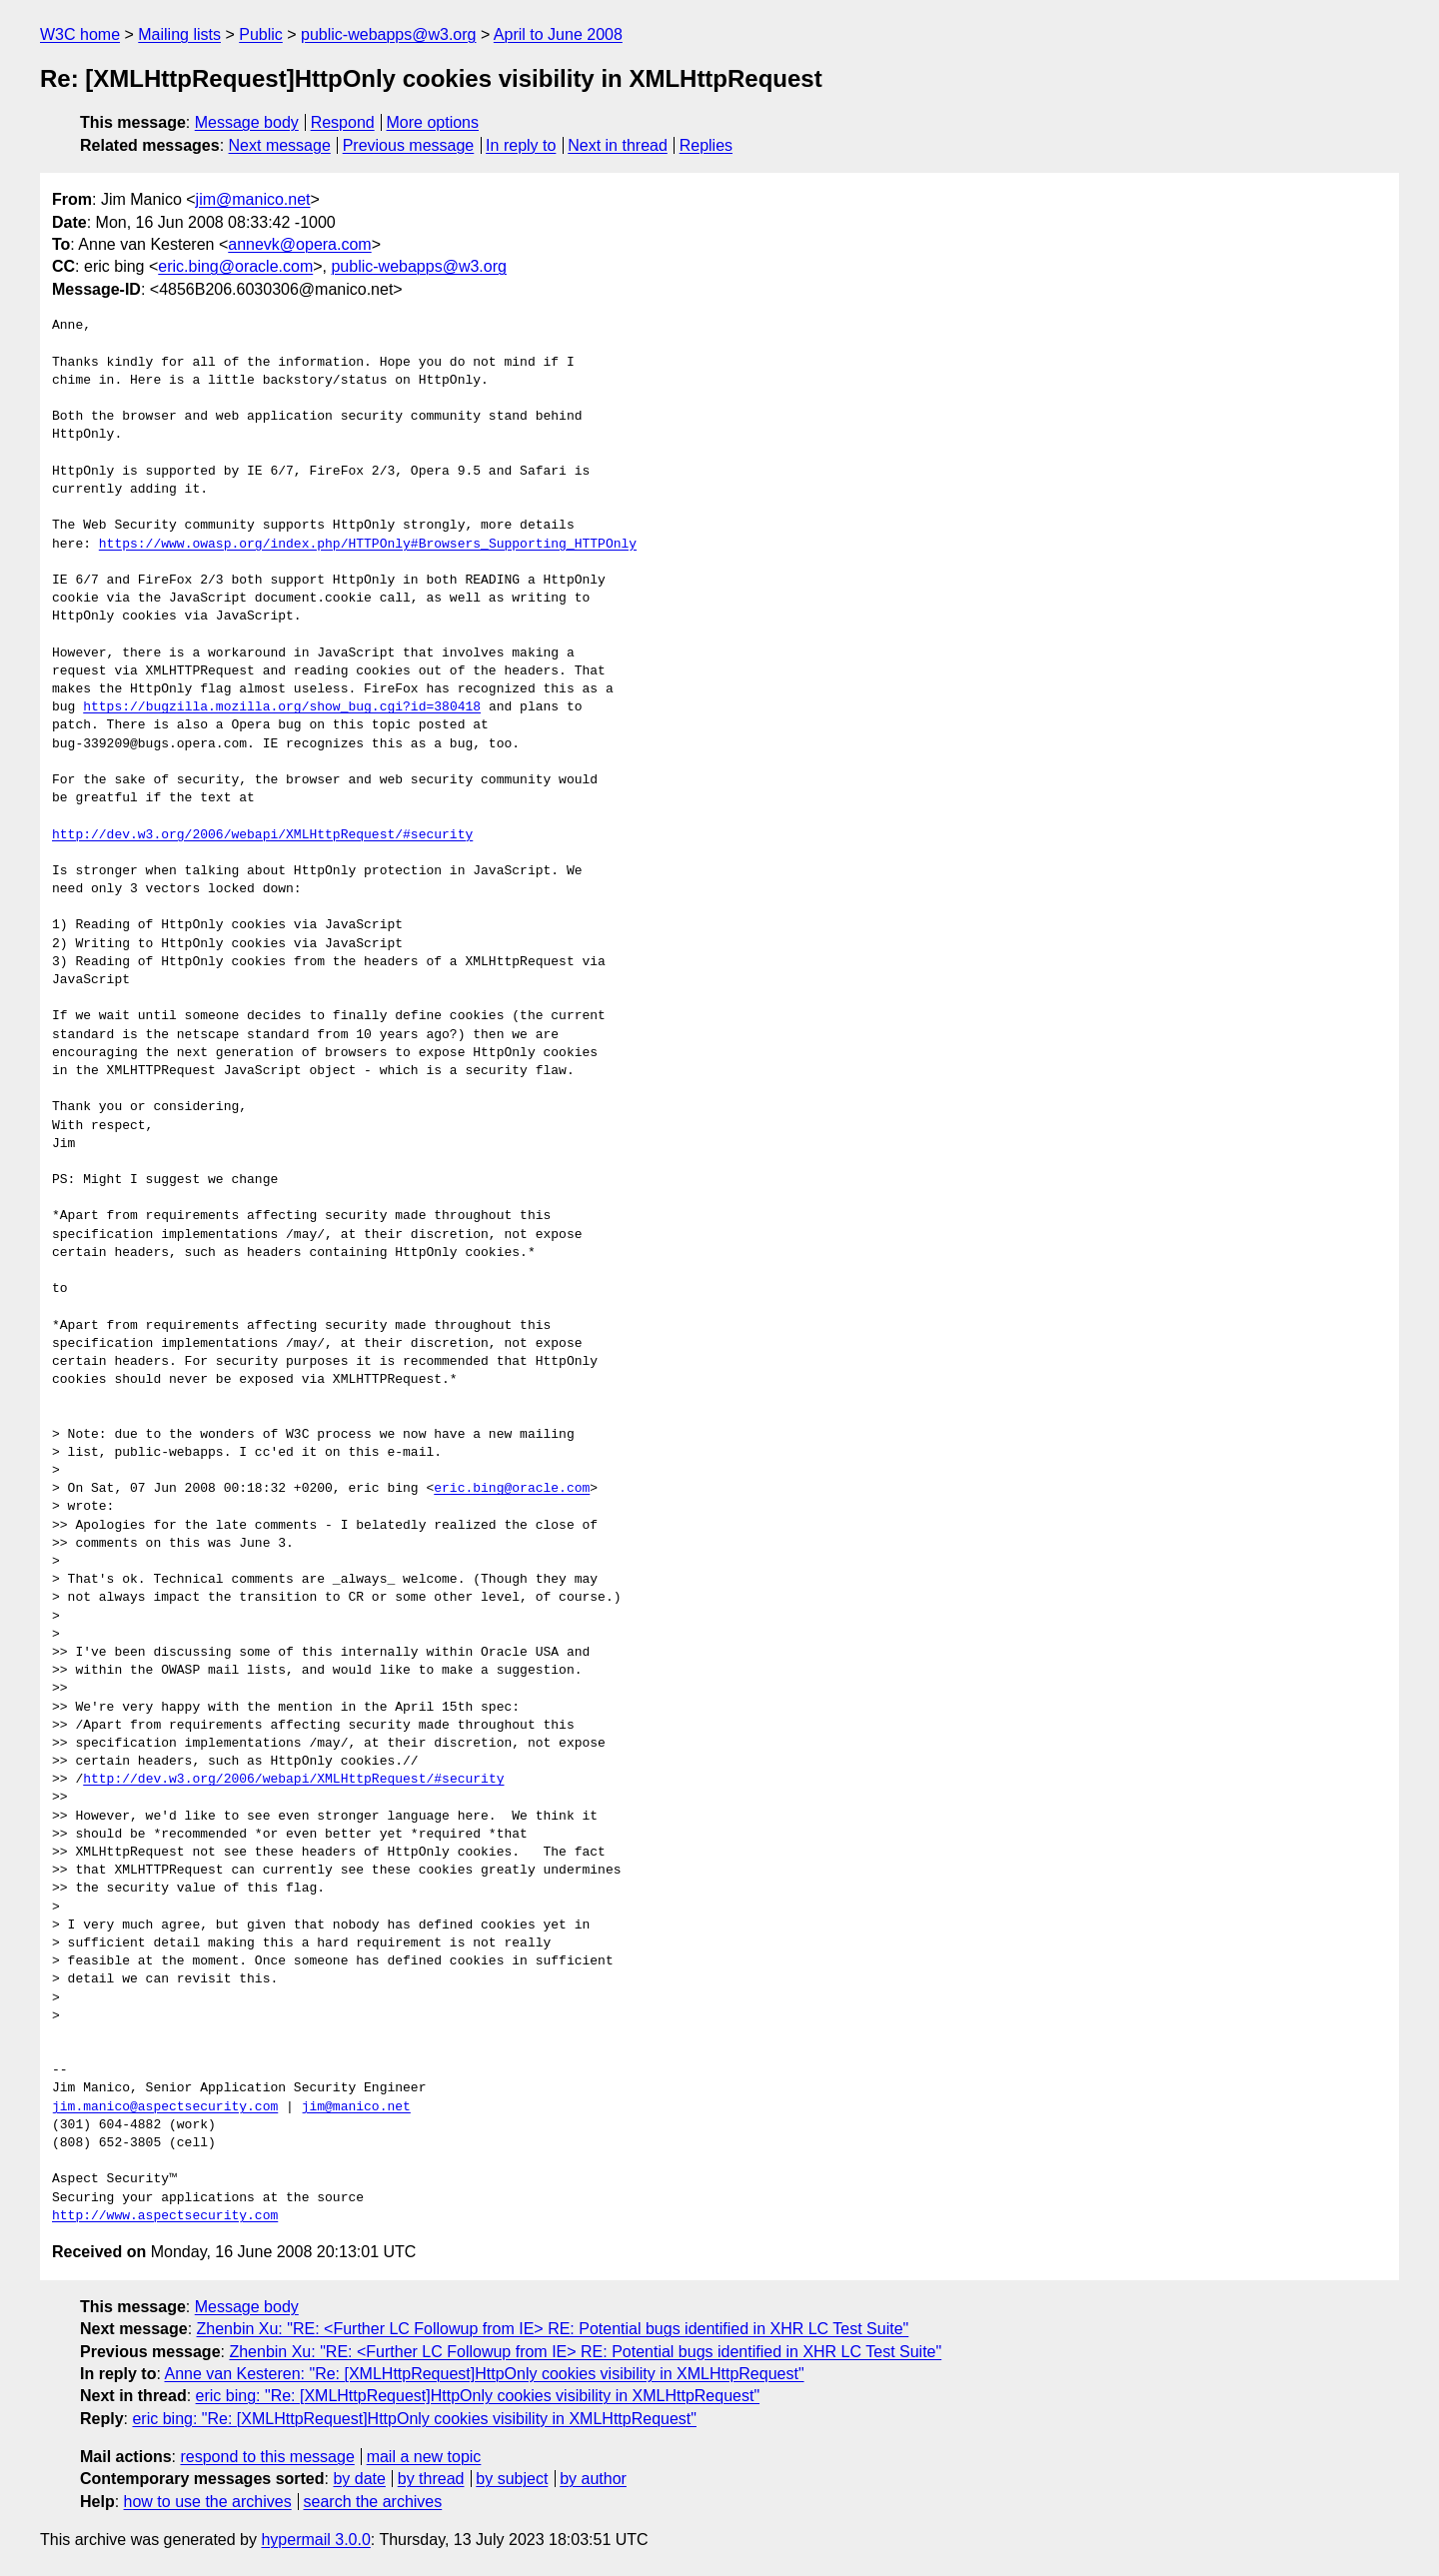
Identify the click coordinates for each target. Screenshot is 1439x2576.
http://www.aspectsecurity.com (165, 2216)
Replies (706, 145)
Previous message (409, 145)
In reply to (521, 145)
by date (359, 2478)
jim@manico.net (253, 199)
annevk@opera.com (299, 244)
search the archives (373, 2501)
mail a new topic (424, 2456)
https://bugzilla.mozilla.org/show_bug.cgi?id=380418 (282, 707)
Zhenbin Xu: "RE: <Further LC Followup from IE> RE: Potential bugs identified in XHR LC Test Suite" (553, 2328)
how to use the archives (208, 2501)
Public (261, 34)
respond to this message (267, 2456)
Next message (280, 145)
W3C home (80, 34)
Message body (247, 122)
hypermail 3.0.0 (315, 2539)
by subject (512, 2478)
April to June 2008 (558, 34)
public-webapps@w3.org (388, 34)
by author (593, 2478)
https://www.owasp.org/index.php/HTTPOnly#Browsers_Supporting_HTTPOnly (368, 545)
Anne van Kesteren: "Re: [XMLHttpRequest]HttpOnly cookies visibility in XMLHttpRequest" (483, 2373)
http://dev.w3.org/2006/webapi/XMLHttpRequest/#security (262, 835)
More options (433, 122)
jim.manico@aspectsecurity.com (165, 2107)
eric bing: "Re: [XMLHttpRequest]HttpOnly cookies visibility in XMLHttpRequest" (477, 2395)
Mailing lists (179, 34)
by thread (431, 2478)
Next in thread (618, 145)
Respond (343, 122)
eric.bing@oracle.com (235, 266)
